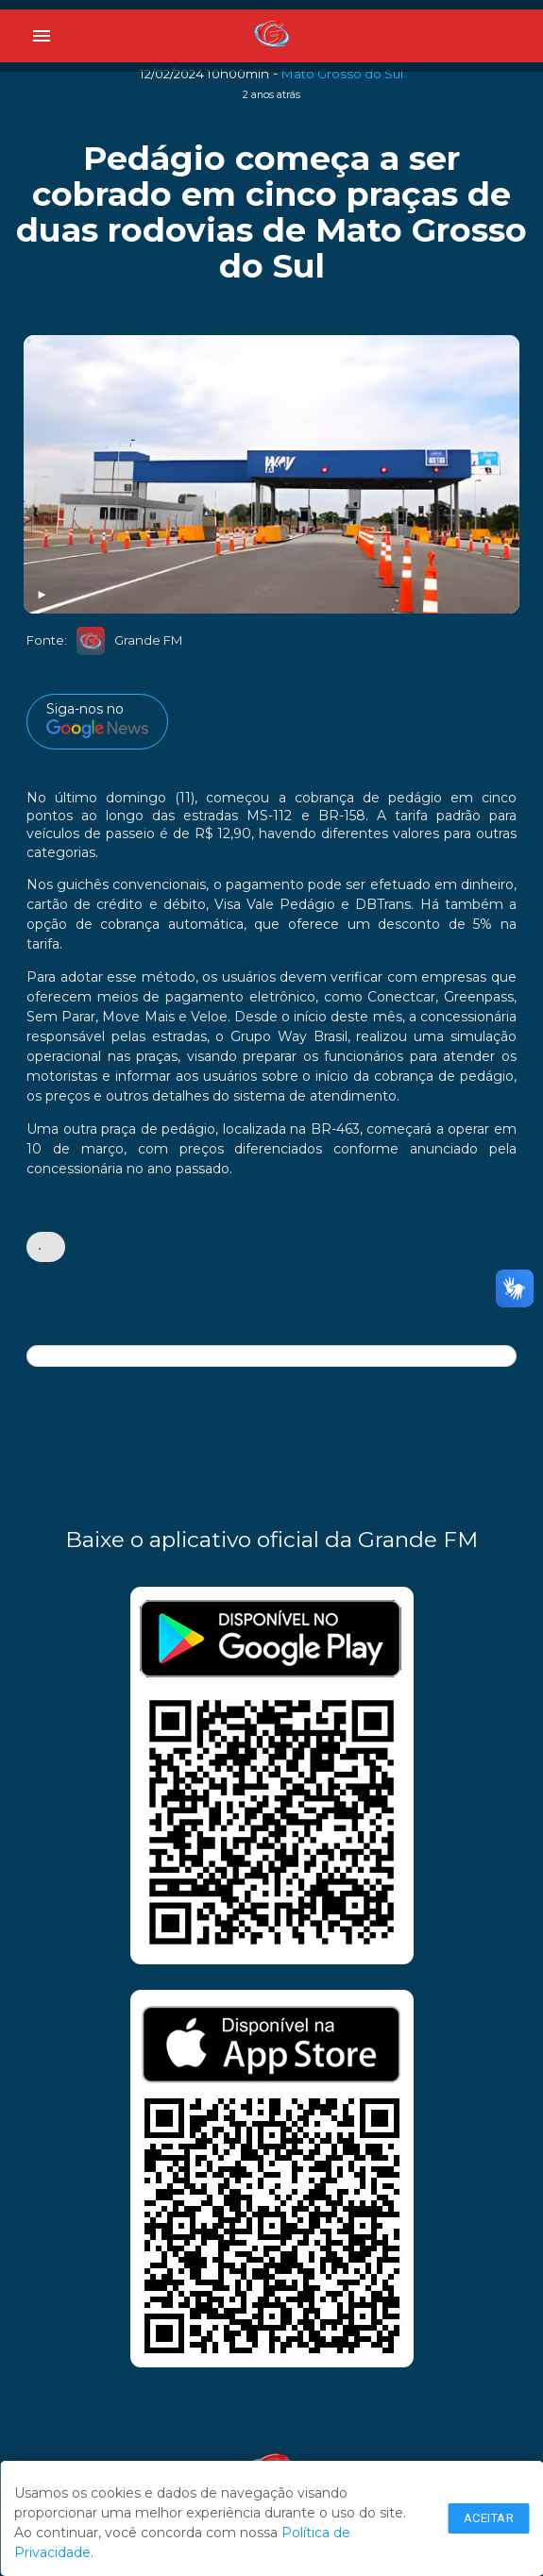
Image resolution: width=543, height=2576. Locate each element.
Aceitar (489, 2518)
